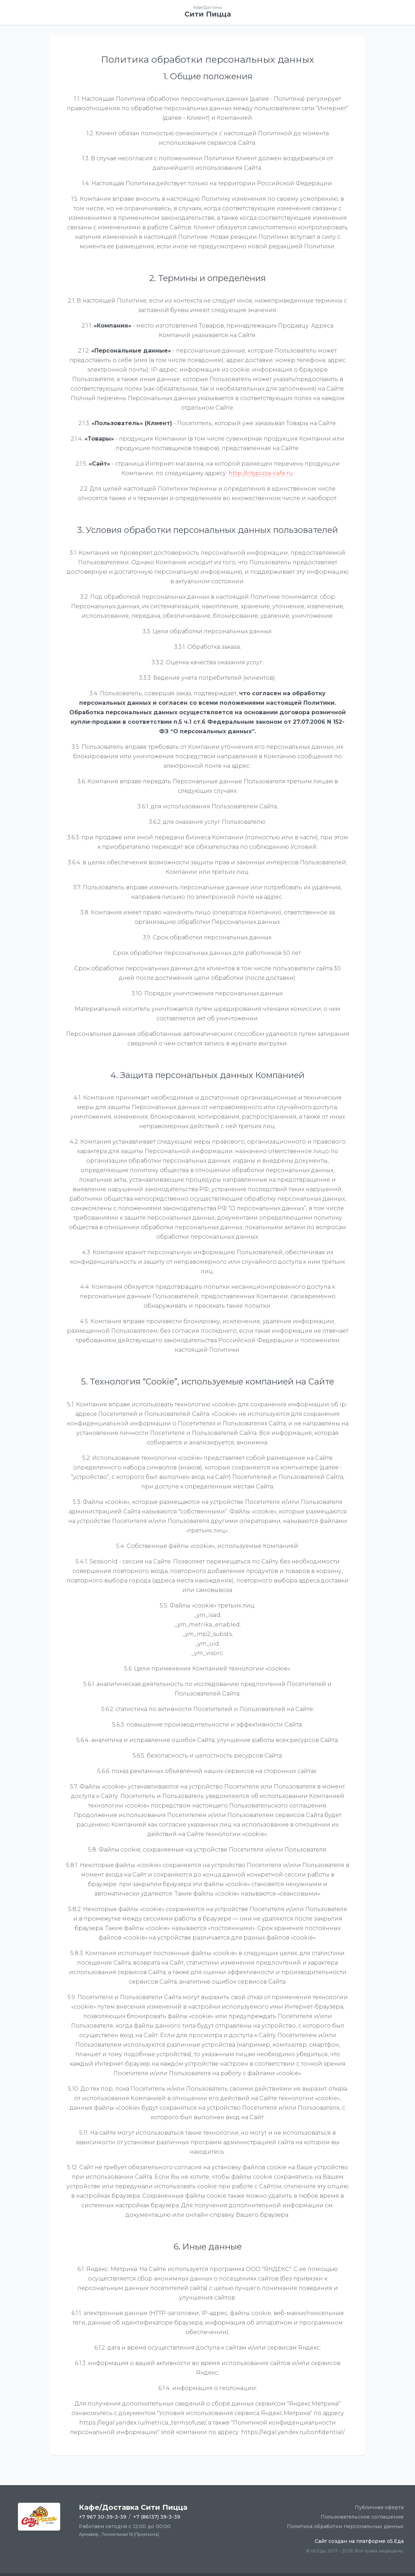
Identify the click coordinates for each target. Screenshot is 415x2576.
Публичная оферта (379, 2507)
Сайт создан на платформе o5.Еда (359, 2541)
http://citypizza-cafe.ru (260, 473)
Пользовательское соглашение (362, 2517)
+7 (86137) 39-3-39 (156, 2517)
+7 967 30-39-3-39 (102, 2517)
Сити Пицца (207, 14)
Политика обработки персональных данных (345, 2526)
